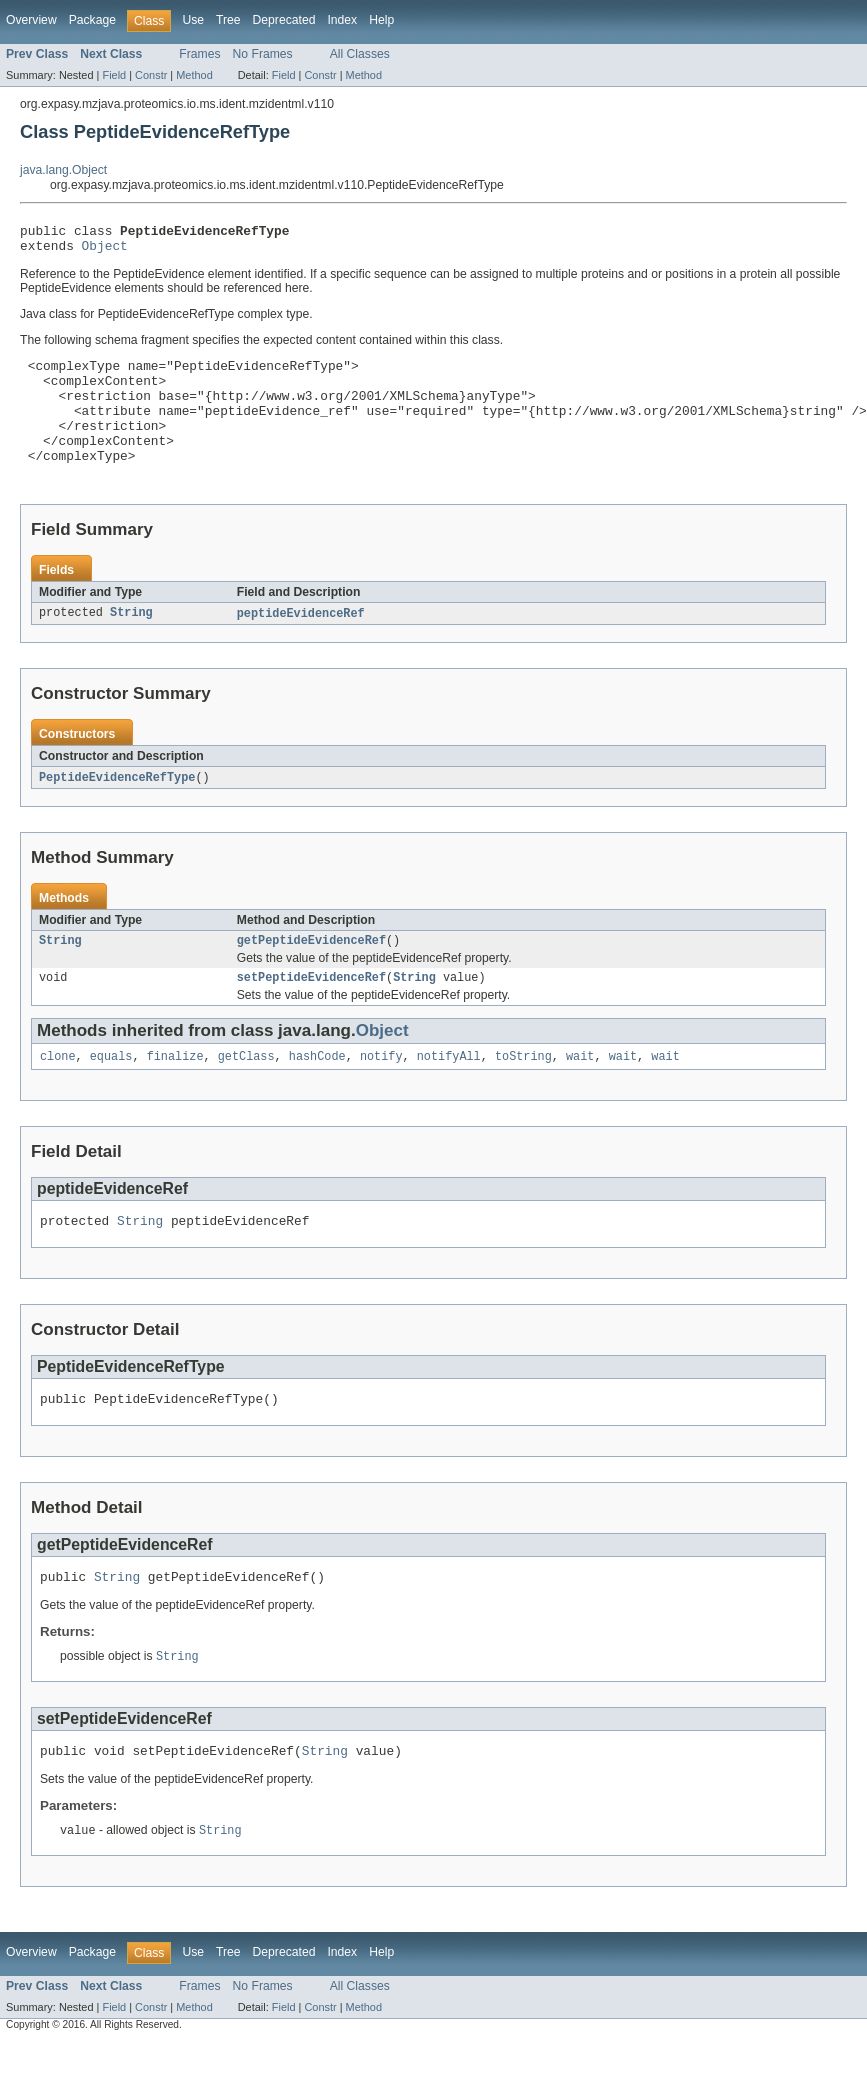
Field (114, 75)
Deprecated (284, 20)
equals (111, 1094)
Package (92, 20)
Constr (151, 75)
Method (194, 75)
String (131, 644)
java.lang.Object (63, 170)
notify (381, 1094)
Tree (228, 20)
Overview (31, 20)
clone (58, 1094)
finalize (175, 1094)
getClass (246, 1094)
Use (193, 20)
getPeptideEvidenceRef (311, 974)
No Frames (263, 54)
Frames (199, 54)
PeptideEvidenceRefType (117, 809)
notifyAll (449, 1094)
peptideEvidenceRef (301, 644)
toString (523, 1094)
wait (580, 1094)
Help (381, 20)
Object (105, 251)
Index (342, 20)
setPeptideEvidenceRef (311, 1013)
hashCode (317, 1094)
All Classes (360, 54)
